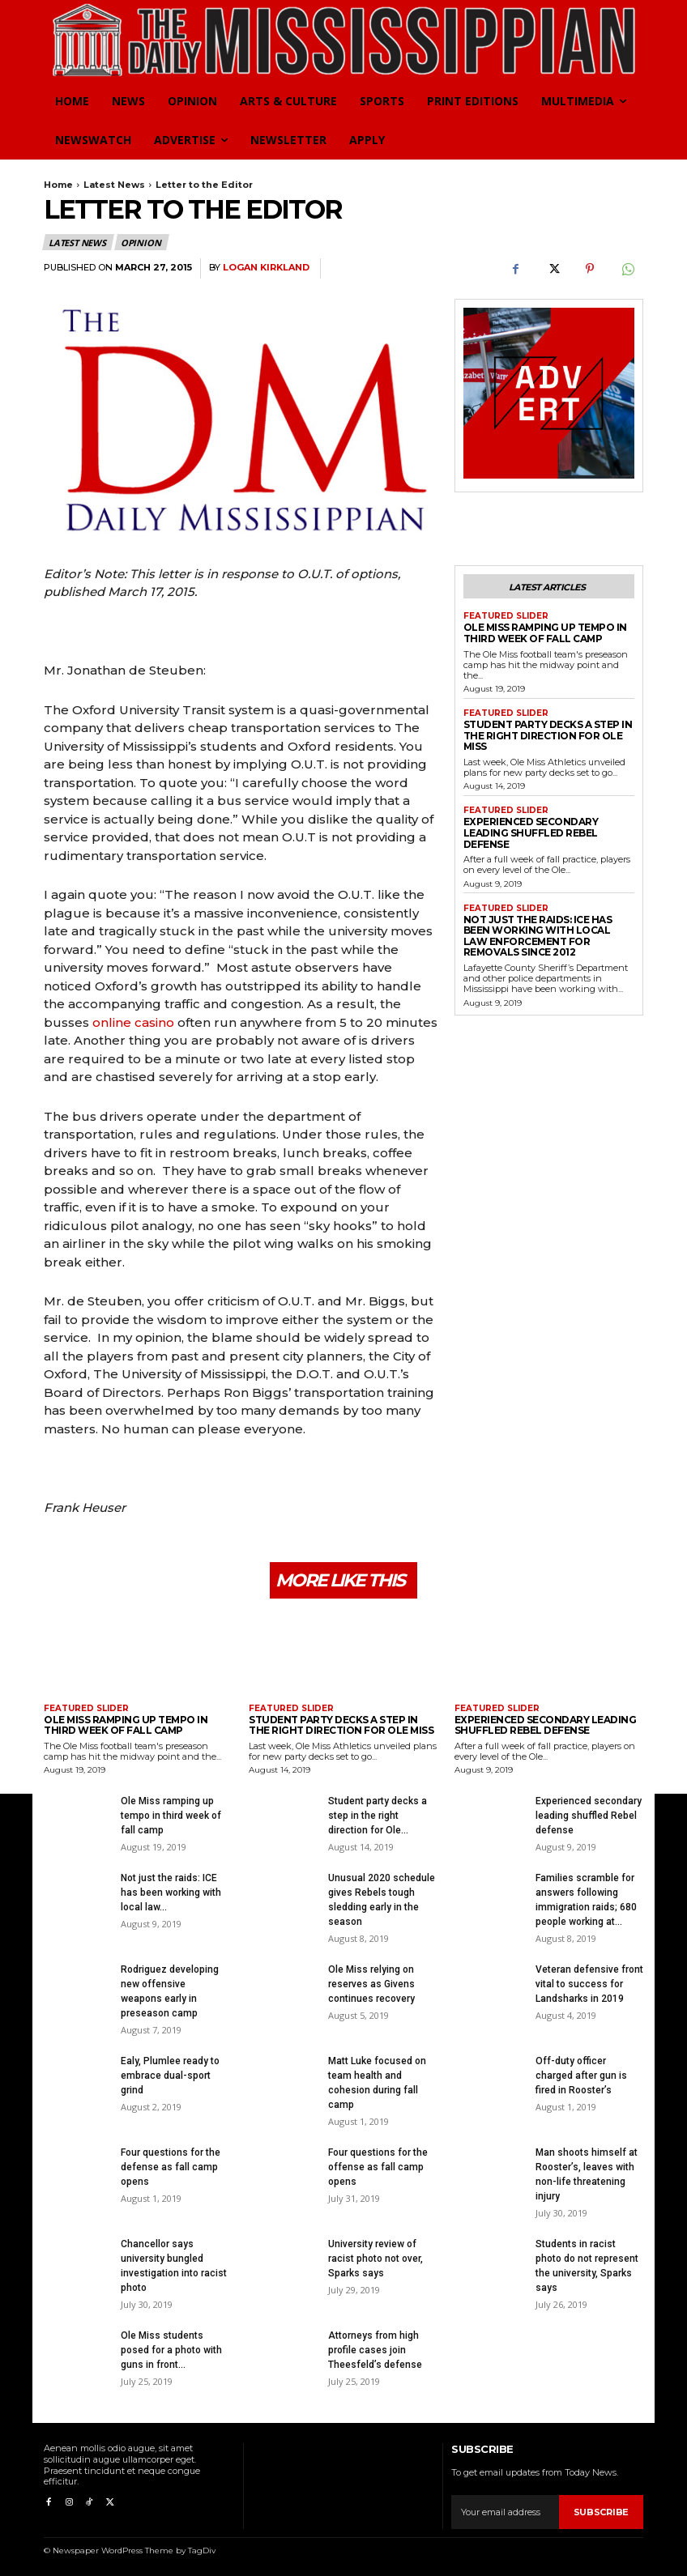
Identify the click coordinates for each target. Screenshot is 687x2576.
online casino (133, 1022)
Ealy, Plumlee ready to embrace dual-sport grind (170, 2074)
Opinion (142, 242)
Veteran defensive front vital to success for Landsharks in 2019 (589, 1982)
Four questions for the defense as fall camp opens (170, 2165)
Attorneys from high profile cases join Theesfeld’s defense (375, 2348)
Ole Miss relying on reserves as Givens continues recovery (371, 1982)
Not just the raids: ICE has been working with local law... (171, 1891)
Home (58, 184)
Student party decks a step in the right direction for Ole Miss (543, 733)
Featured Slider (505, 616)
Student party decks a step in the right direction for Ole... (377, 1814)
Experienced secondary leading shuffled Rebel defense (547, 823)
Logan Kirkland (266, 267)
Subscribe (601, 2510)
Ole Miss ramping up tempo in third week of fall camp (540, 633)
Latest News (114, 184)
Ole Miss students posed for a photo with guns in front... (171, 2348)
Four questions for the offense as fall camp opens (378, 2165)
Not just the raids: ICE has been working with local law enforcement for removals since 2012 (547, 918)
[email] (504, 2510)
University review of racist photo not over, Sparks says (375, 2257)
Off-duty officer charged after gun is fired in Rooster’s (581, 2074)
